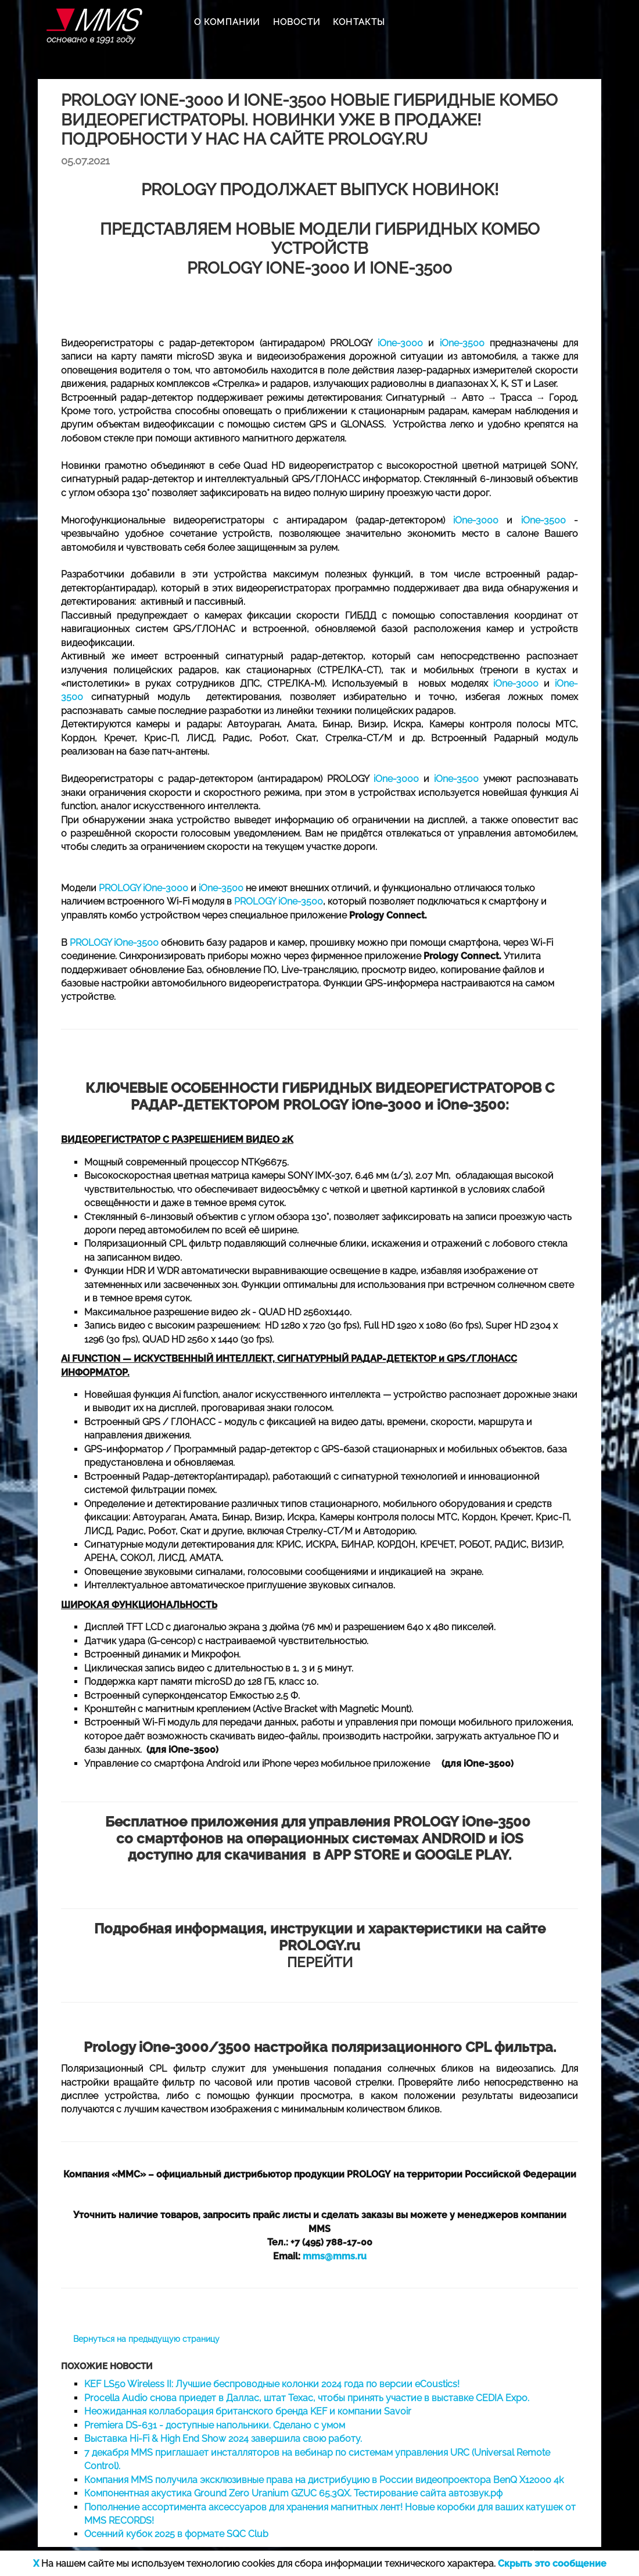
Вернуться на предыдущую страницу (146, 2339)
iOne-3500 (462, 343)
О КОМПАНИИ (227, 22)
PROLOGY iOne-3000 (143, 888)
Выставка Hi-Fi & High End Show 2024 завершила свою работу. (223, 2438)
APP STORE (361, 1854)
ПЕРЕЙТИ (319, 1945)
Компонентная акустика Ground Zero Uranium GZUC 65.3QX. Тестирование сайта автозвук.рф (293, 2493)
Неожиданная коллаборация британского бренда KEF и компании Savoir (247, 2411)
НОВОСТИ (296, 22)
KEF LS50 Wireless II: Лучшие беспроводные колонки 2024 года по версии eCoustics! (271, 2384)
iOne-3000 (400, 343)
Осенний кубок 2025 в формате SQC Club (176, 2533)
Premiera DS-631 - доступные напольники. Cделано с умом (214, 2425)
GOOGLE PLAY (461, 1854)
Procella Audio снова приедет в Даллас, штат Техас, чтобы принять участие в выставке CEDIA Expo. (306, 2397)
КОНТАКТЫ (359, 22)
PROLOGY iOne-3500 (278, 901)
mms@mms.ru (335, 2256)
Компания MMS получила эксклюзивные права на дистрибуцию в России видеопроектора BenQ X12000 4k (323, 2479)
